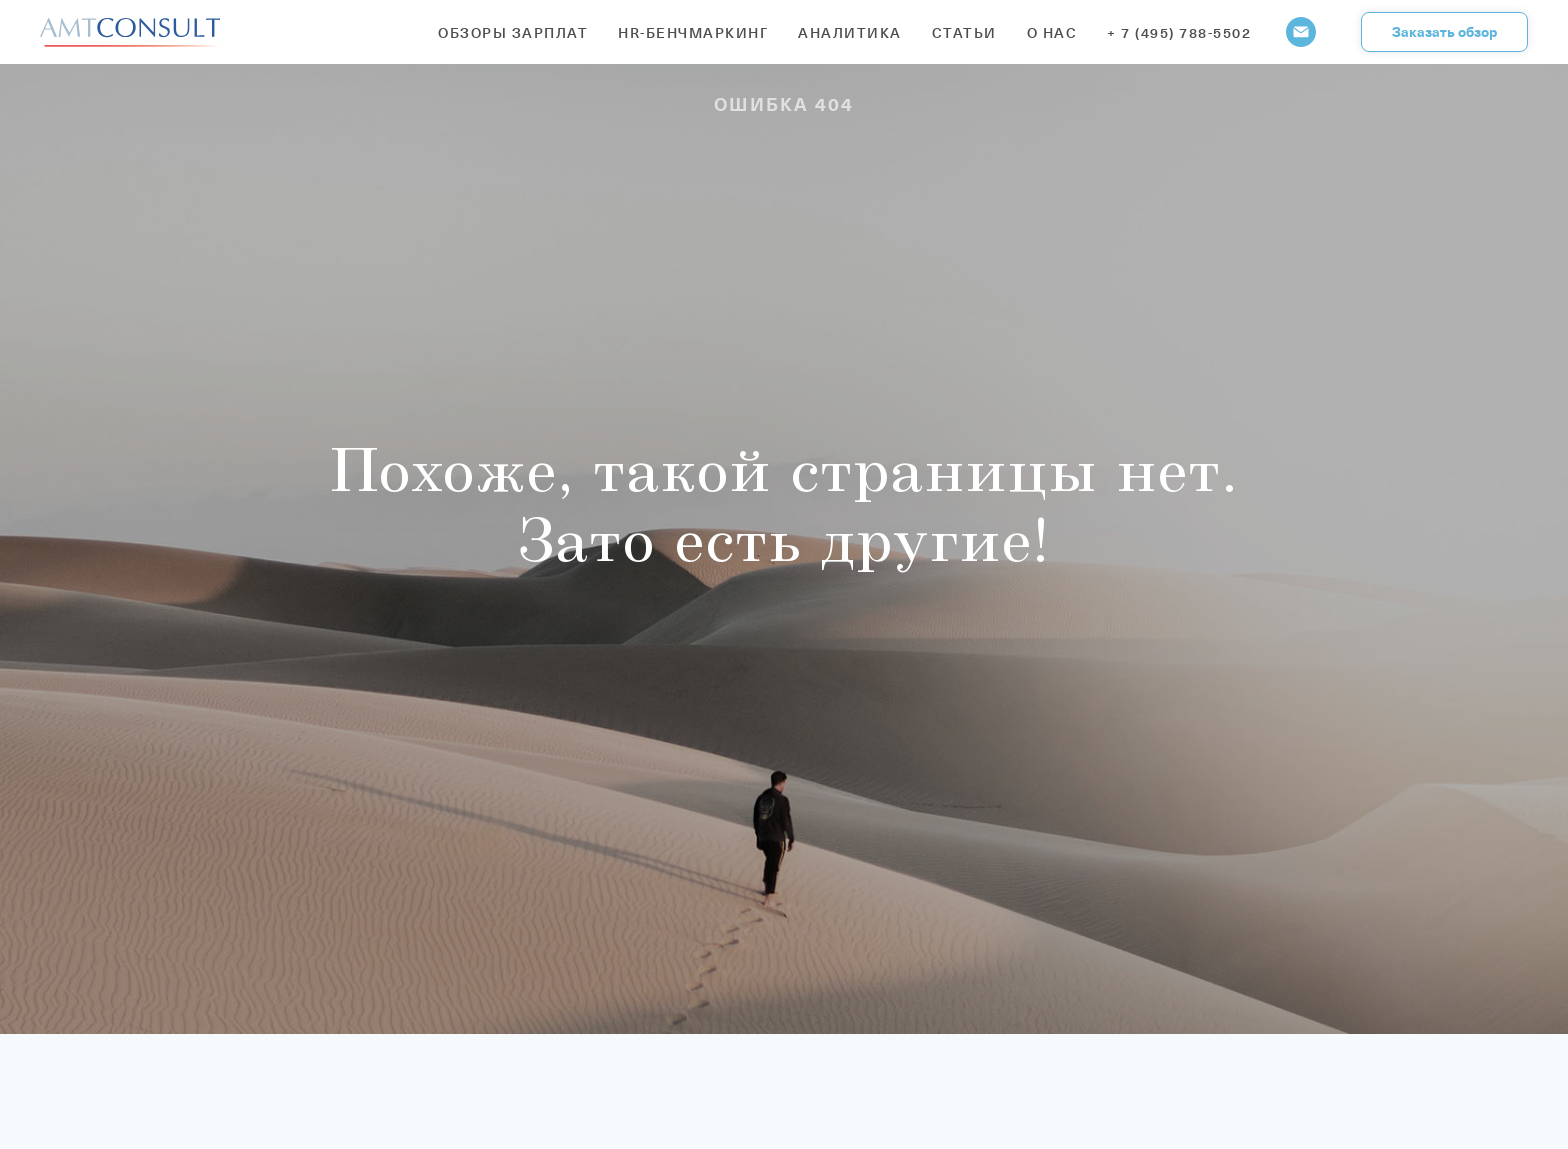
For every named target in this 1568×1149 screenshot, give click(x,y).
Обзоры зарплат (513, 32)
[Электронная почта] (1301, 32)
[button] (1444, 32)
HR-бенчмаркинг (693, 32)
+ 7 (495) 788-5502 (1179, 32)
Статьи (964, 32)
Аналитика (850, 32)
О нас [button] (1052, 32)
